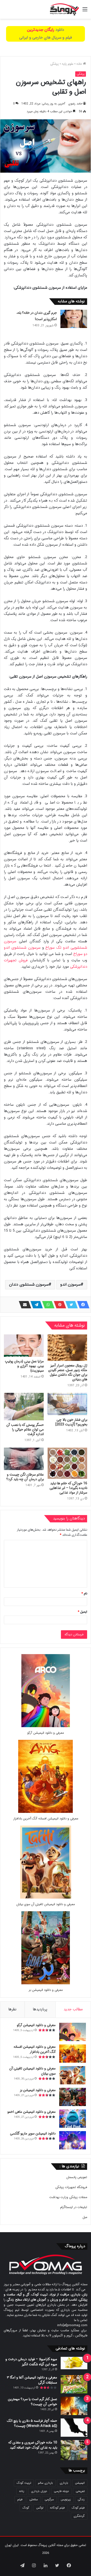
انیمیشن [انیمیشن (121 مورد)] (80, 2483)
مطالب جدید (73, 2009)
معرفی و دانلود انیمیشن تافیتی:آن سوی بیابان (45, 1904)
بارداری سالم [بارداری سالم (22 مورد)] (45, 2483)
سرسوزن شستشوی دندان (29, 1285)
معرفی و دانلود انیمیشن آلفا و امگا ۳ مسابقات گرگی (32, 2380)
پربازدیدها (40, 2009)
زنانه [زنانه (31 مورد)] (21, 2491)
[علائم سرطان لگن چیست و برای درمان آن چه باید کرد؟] (24, 1459)
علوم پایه (67, 63)
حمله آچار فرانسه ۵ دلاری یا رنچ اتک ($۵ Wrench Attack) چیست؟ (32, 2423)
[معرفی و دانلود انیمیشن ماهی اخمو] (72, 2118)
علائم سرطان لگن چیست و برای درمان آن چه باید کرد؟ (25, 1477)
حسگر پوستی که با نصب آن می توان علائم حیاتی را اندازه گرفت (25, 1429)
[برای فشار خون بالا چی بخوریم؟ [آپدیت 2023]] (67, 1404)
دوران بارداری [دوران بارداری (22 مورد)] (39, 2491)
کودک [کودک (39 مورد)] (25, 2507)
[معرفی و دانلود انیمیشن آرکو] (45, 1726)
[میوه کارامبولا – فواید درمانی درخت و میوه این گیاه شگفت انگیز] (74, 2363)
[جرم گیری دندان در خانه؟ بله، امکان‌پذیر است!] (73, 319)
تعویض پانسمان (76, 2177)
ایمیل (82, 1611)
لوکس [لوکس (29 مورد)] (39, 2507)
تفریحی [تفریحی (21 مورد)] (80, 2491)
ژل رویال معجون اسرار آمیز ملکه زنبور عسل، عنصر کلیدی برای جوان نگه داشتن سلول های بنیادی (67, 1372)
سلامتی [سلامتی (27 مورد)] (33, 2499)
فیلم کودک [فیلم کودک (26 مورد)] (78, 2507)
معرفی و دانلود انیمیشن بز (46, 1990)
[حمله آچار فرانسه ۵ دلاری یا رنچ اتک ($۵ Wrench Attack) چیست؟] (74, 2427)
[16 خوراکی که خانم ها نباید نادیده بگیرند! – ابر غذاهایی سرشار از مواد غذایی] (67, 1463)
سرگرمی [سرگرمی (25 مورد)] (49, 2499)
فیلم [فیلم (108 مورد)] (20, 2499)
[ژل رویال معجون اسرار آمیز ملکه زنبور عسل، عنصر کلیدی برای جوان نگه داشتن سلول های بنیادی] (67, 1347)
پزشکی (54, 63)
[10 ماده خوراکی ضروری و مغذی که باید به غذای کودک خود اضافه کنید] (74, 2450)
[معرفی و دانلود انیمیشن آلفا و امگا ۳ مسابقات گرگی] (74, 2384)
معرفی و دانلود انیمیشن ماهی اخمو (31, 2112)
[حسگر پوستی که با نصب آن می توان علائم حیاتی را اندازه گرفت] (24, 1406)
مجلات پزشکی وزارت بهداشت (68, 2197)
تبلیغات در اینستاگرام (73, 2207)
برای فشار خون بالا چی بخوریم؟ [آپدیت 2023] (71, 1422)
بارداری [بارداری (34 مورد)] (64, 2483)
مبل (85, 2217)
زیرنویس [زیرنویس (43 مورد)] (66, 2499)
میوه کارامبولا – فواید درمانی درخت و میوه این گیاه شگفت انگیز (31, 2362)
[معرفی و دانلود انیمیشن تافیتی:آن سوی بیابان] (45, 1897)
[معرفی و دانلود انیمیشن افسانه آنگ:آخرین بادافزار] (45, 1812)
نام (84, 1593)
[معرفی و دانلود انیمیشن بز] (45, 1983)
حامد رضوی (75, 103)
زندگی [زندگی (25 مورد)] (81, 2499)
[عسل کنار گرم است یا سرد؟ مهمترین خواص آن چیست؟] (74, 2406)
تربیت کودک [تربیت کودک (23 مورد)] (24, 2483)
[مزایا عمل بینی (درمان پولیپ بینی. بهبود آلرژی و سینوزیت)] (24, 1345)
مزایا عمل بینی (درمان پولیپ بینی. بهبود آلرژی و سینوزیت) (24, 1366)
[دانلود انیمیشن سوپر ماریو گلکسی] (72, 2140)
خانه (81, 63)
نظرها (12, 2009)
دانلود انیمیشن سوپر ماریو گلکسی (33, 2133)
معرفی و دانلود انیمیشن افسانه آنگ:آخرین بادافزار (45, 1818)
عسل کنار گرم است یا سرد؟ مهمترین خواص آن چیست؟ (32, 2402)
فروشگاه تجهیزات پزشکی (71, 2187)
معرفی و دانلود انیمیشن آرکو (45, 1732)
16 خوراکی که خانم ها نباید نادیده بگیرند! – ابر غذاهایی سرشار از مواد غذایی (68, 1488)
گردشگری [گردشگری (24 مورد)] (79, 2516)
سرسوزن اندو (70, 1285)
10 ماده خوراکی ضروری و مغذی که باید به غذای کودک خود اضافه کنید (32, 2445)
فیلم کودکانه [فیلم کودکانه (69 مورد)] (57, 2507)
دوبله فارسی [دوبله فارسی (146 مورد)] (61, 2491)
